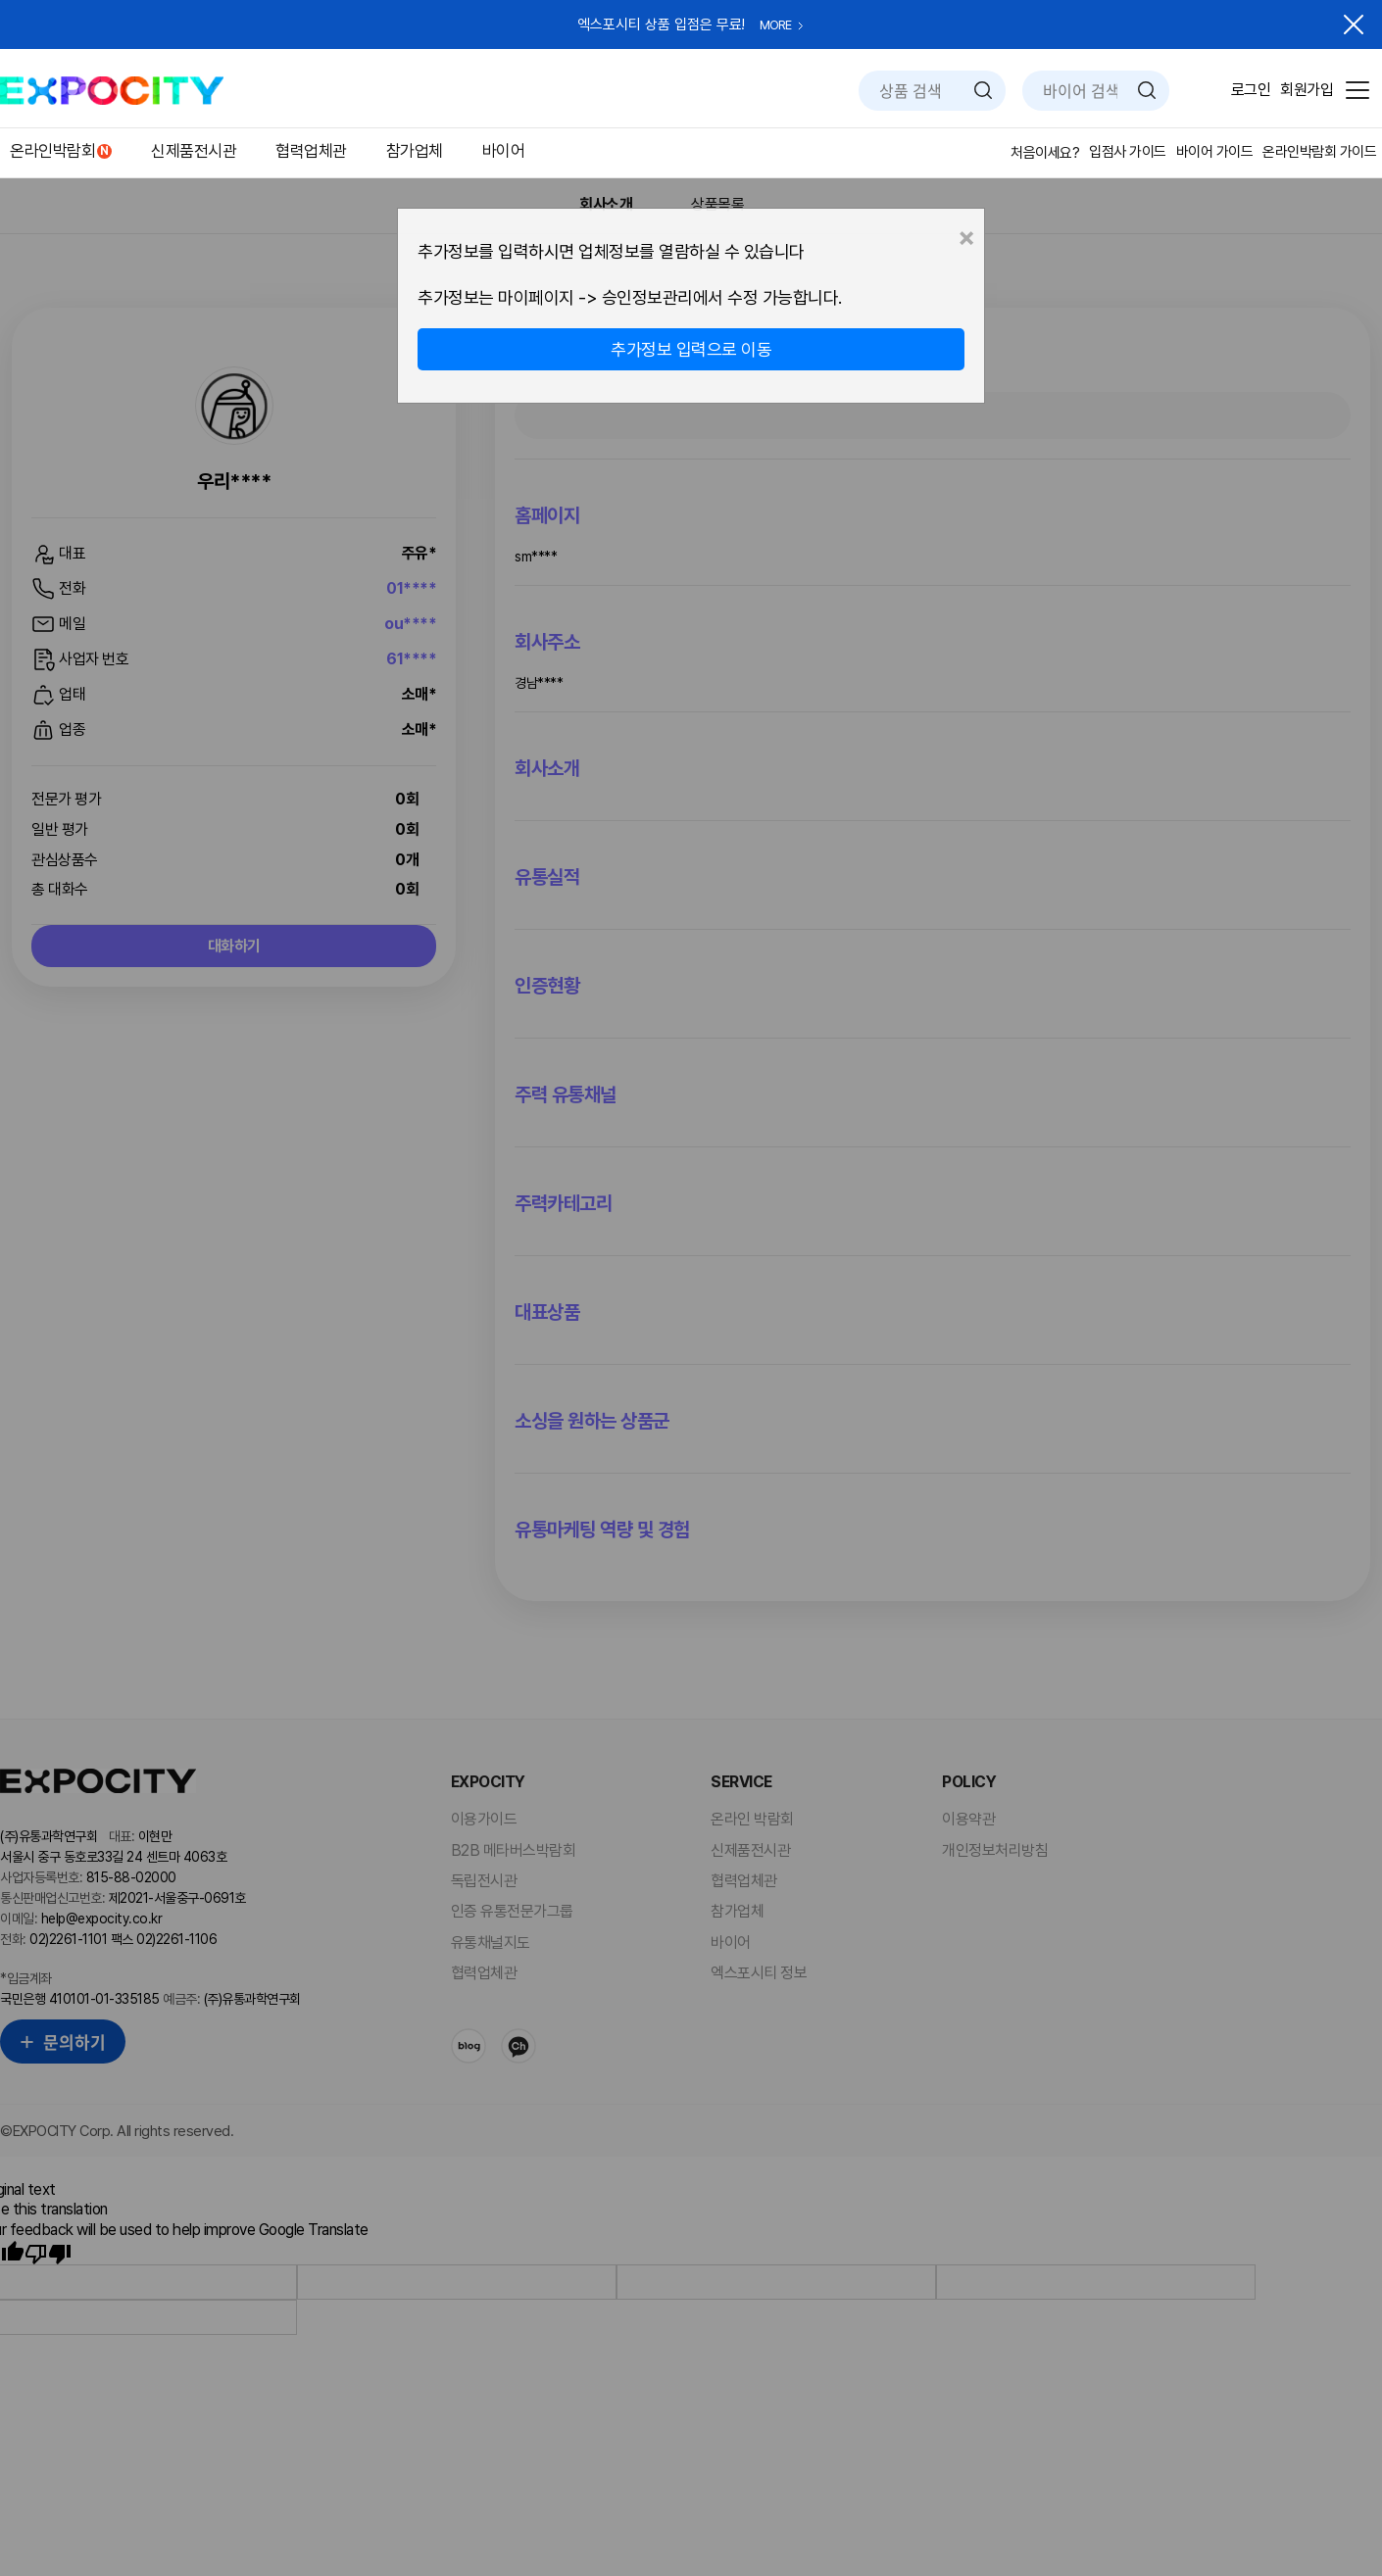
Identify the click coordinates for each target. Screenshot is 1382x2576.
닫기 (1353, 24)
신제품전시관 (193, 151)
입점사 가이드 (1127, 152)
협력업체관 (311, 151)
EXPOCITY (111, 90)
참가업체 (414, 151)
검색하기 (983, 90)
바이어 (503, 151)
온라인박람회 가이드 (1319, 152)
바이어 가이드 (1215, 152)
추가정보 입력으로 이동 (691, 349)
